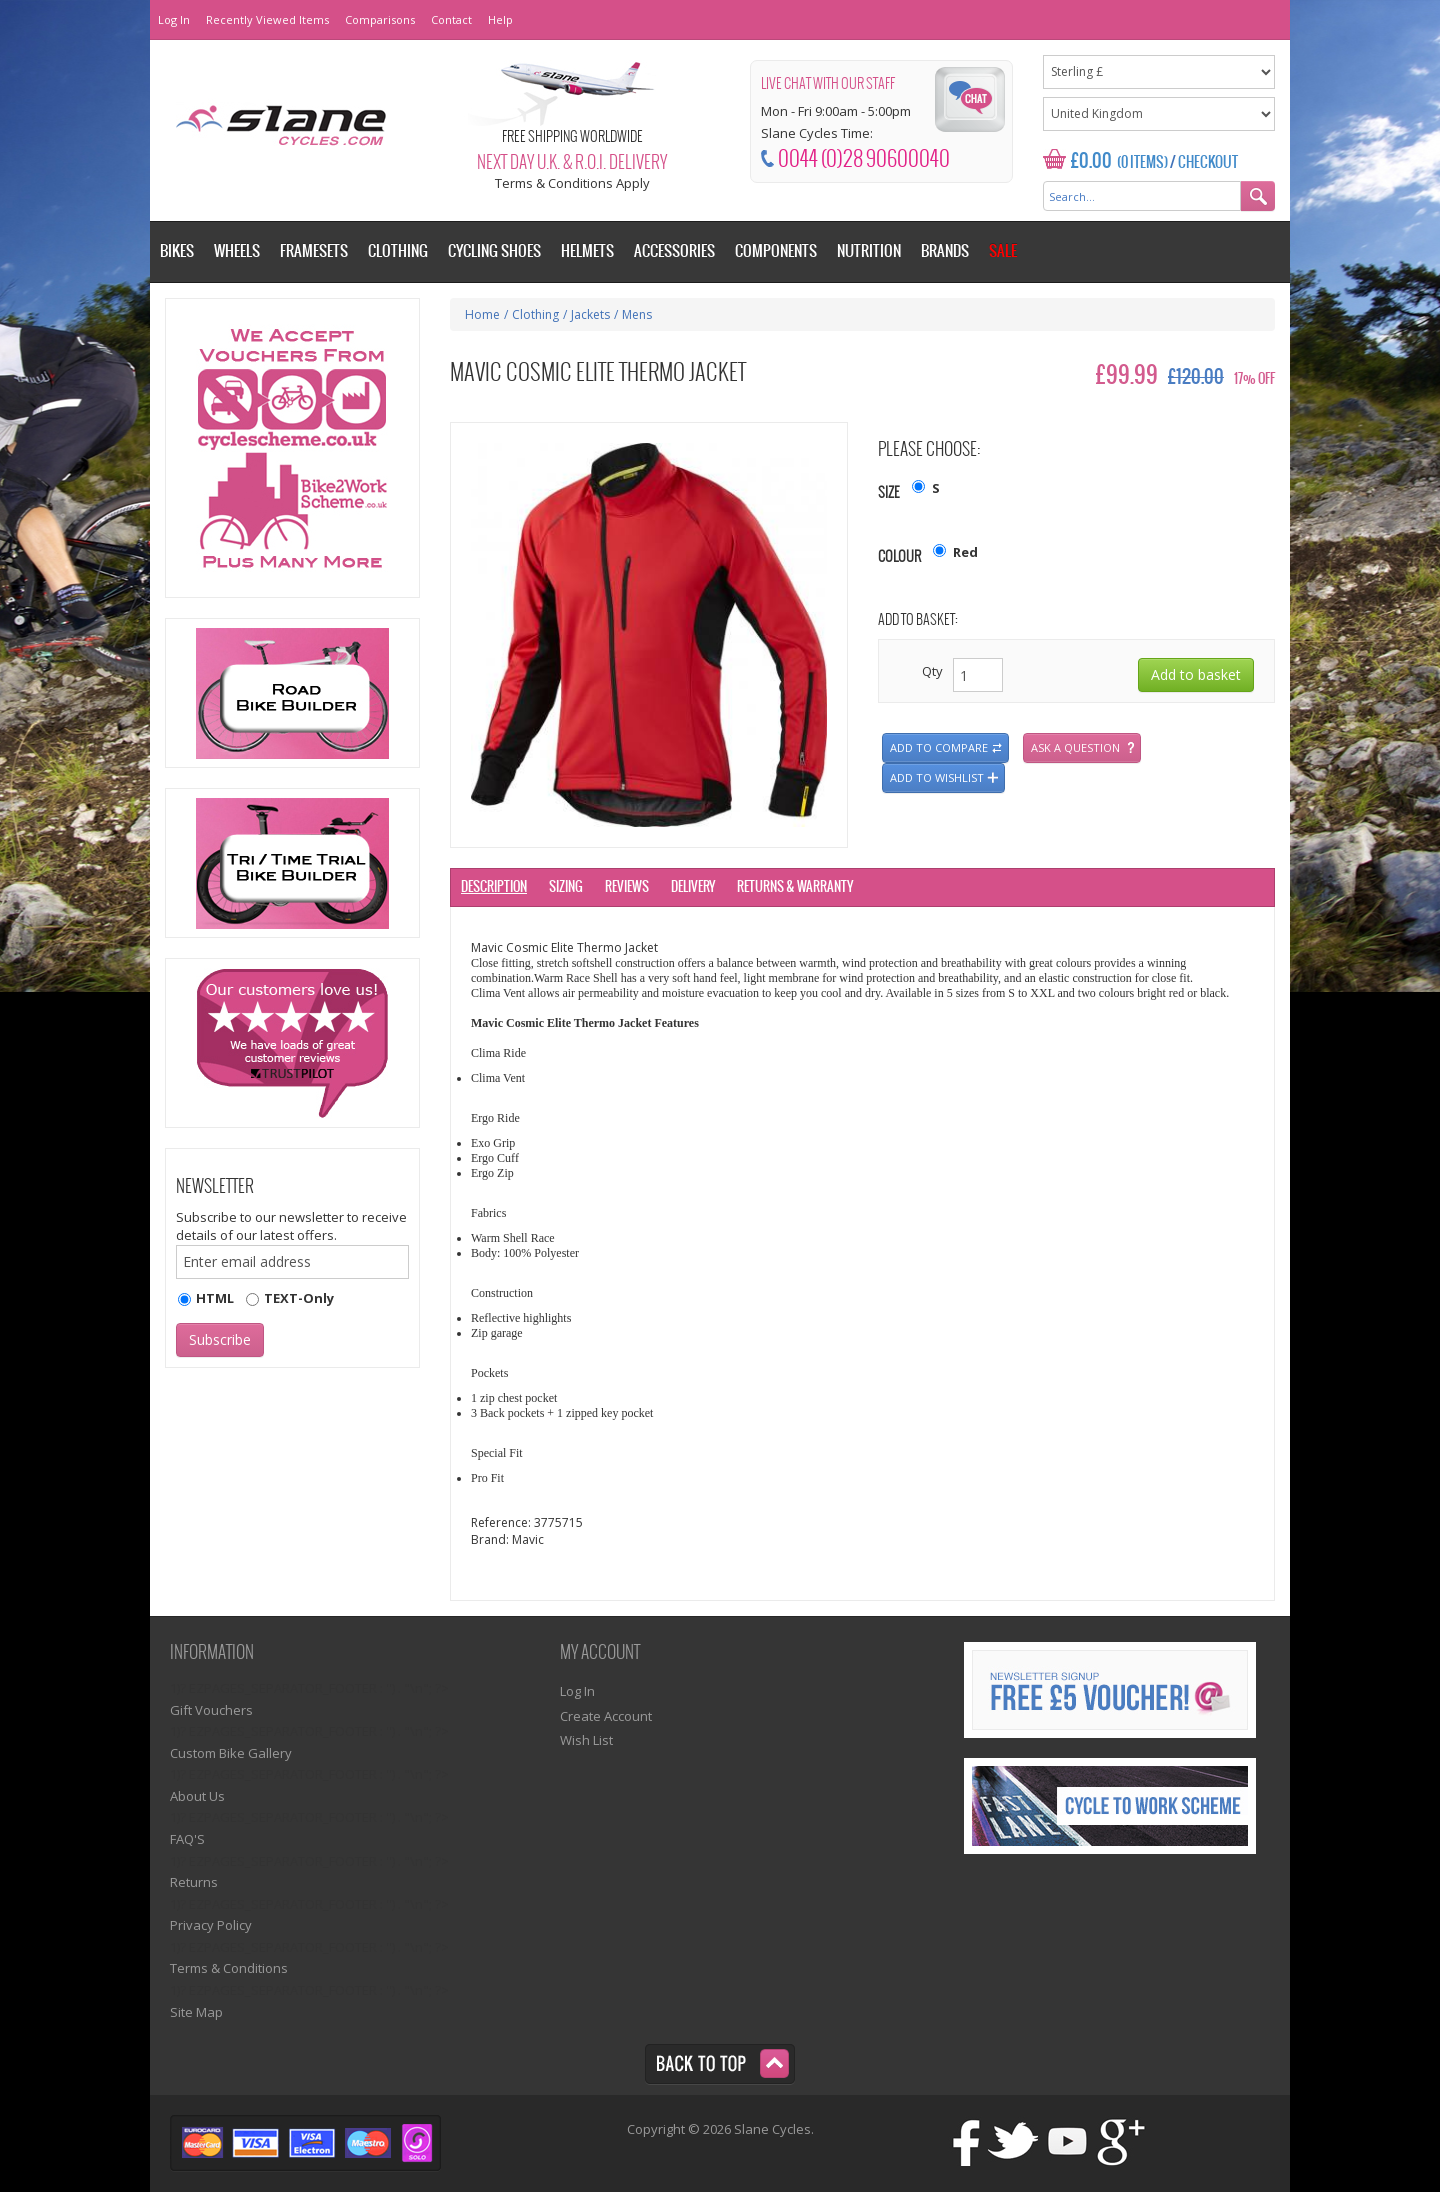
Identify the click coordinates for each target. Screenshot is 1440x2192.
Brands (945, 251)
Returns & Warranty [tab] (795, 887)
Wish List (586, 1740)
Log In (174, 19)
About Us (197, 1796)
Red (965, 552)
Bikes (177, 251)
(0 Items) (1142, 163)
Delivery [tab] (693, 887)
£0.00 (1091, 161)
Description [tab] (494, 887)
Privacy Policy (211, 1925)
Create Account (606, 1716)
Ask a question (1075, 747)
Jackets (590, 314)
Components (776, 251)
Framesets (314, 251)
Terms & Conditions (229, 1968)
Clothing (535, 314)
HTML (215, 1298)
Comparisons (380, 19)
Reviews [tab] (627, 887)
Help (500, 19)
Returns (194, 1882)
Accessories (674, 251)
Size (889, 493)
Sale (1003, 251)
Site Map (196, 2012)
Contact (451, 19)
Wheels (237, 251)
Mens (637, 314)
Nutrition (869, 251)
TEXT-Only (299, 1298)
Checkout (1208, 163)
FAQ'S (187, 1839)
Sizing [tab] (566, 887)
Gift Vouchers (211, 1710)
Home (482, 314)
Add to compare (939, 747)
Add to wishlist (937, 777)
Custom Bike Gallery (231, 1753)
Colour (899, 557)
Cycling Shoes (494, 251)
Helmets (587, 251)
